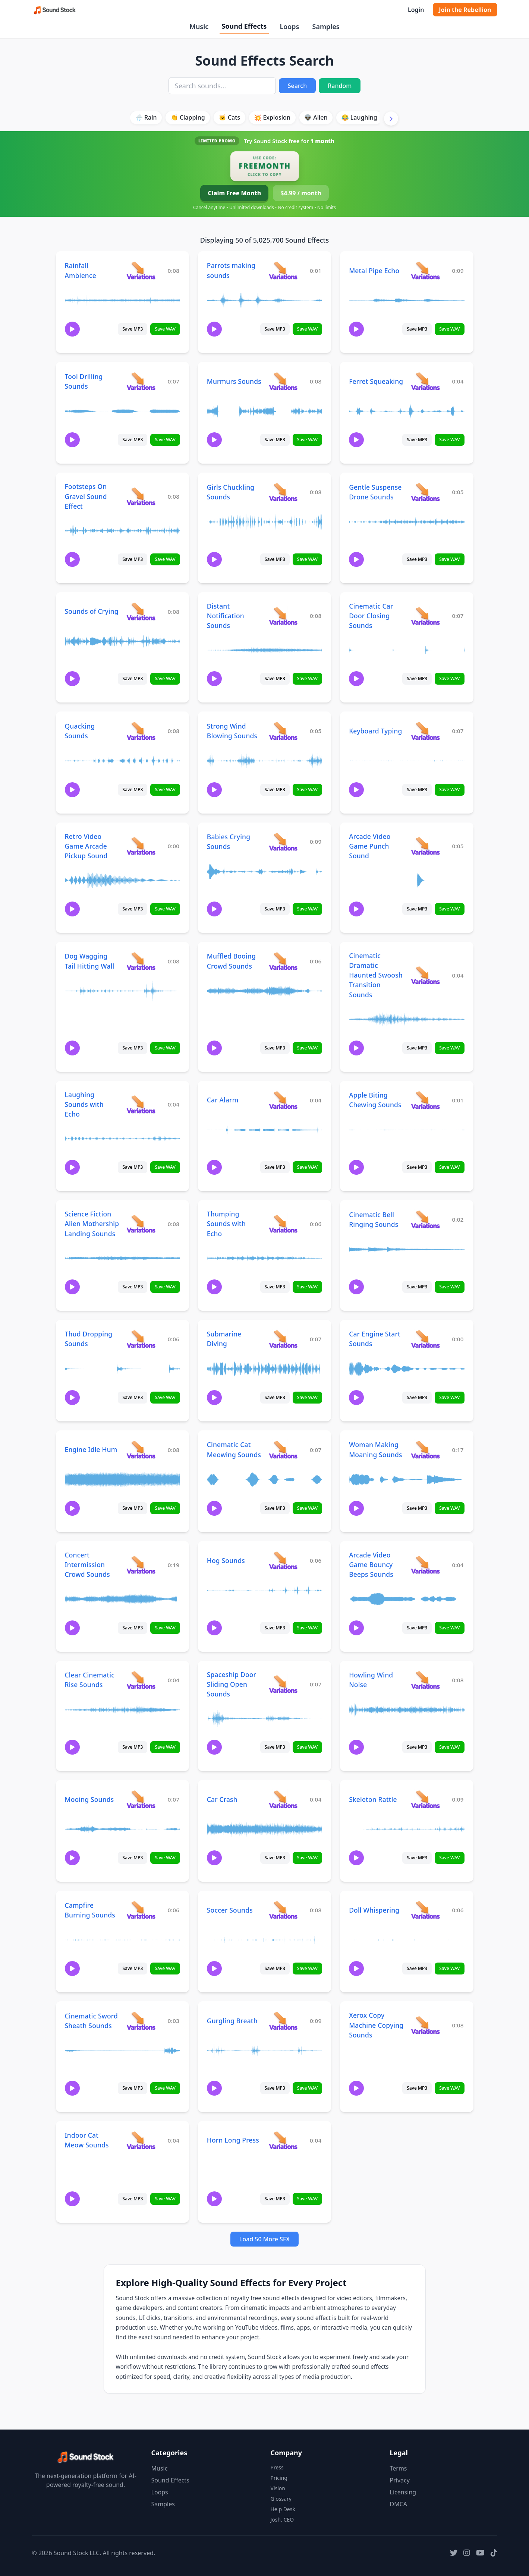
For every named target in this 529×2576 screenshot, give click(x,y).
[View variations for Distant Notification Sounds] (283, 616)
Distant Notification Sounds (225, 616)
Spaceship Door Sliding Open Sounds (231, 1684)
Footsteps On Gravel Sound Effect (86, 496)
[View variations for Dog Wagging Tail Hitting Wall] (141, 961)
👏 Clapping (188, 117)
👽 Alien (315, 117)
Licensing (403, 2492)
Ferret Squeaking (376, 381)
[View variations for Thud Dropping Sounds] (141, 1339)
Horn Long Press (233, 2139)
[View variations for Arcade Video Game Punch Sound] (425, 846)
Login (416, 10)
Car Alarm (223, 1099)
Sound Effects (244, 26)
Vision (278, 2488)
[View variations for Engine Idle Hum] (141, 1449)
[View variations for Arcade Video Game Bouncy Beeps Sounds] (425, 1564)
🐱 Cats (229, 117)
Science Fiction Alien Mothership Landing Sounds (92, 1223)
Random (340, 86)
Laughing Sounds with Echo (84, 1104)
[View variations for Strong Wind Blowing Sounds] (283, 730)
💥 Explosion (272, 117)
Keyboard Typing (375, 730)
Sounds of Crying (92, 611)
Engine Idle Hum (91, 1449)
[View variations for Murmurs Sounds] (283, 381)
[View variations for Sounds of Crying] (141, 611)
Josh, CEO (282, 2519)
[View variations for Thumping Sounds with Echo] (283, 1223)
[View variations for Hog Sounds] (283, 1560)
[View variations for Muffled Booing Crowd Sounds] (283, 961)
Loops (289, 26)
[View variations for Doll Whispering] (425, 1910)
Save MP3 (132, 329)
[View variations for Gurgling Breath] (283, 2020)
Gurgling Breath (232, 2020)
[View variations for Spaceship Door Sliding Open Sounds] (283, 1684)
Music (198, 26)
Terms (398, 2468)
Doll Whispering (374, 1910)
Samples (326, 26)
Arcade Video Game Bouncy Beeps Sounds (371, 1564)
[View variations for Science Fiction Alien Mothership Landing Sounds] (141, 1223)
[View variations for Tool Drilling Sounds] (141, 381)
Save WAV (165, 329)
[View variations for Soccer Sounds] (283, 1910)
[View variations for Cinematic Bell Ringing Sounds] (425, 1219)
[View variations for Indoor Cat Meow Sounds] (141, 2140)
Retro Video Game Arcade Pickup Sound (86, 846)
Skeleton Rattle (373, 1799)
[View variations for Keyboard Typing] (425, 730)
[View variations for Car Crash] (283, 1799)
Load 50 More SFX (264, 2239)
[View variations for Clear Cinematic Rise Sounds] (141, 1680)
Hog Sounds (226, 1560)
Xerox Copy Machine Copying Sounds (376, 2025)
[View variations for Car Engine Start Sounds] (425, 1339)
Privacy (400, 2480)
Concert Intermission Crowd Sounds (87, 1564)
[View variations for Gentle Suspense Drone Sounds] (425, 492)
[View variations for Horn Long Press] (283, 2140)
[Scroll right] (391, 118)
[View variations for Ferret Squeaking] (425, 381)
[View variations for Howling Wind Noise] (425, 1680)
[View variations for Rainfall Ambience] (141, 270)
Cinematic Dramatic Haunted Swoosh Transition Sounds (376, 975)
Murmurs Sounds (234, 381)
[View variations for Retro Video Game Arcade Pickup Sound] (141, 846)
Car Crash (222, 1799)
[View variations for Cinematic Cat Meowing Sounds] (283, 1449)
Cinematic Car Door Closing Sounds (371, 616)
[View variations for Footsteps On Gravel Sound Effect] (141, 496)
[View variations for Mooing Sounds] (141, 1799)
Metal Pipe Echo (374, 270)
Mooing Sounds (89, 1799)
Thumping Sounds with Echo (226, 1223)
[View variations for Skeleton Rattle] (425, 1799)
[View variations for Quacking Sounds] (141, 730)
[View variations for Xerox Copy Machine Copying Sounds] (425, 2025)
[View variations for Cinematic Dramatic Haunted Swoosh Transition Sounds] (425, 975)
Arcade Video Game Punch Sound (369, 846)
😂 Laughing (359, 117)
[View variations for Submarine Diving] (283, 1339)
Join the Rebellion (465, 10)
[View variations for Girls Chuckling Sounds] (283, 492)
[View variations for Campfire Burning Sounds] (141, 1910)
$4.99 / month (300, 193)
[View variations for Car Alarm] (283, 1100)
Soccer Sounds (230, 1910)
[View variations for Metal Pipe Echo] (425, 270)
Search (297, 86)
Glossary (281, 2498)
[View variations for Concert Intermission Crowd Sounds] (141, 1564)
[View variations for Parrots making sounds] (283, 270)
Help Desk (283, 2509)
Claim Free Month (234, 193)
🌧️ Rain (146, 117)
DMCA (398, 2504)
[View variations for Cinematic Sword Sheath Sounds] (141, 2020)
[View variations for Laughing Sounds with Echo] (141, 1104)
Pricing (279, 2477)
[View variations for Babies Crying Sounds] (283, 841)
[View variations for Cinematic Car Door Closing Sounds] (425, 616)
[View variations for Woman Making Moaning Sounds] (425, 1449)
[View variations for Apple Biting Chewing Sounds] (425, 1100)
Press (277, 2467)
